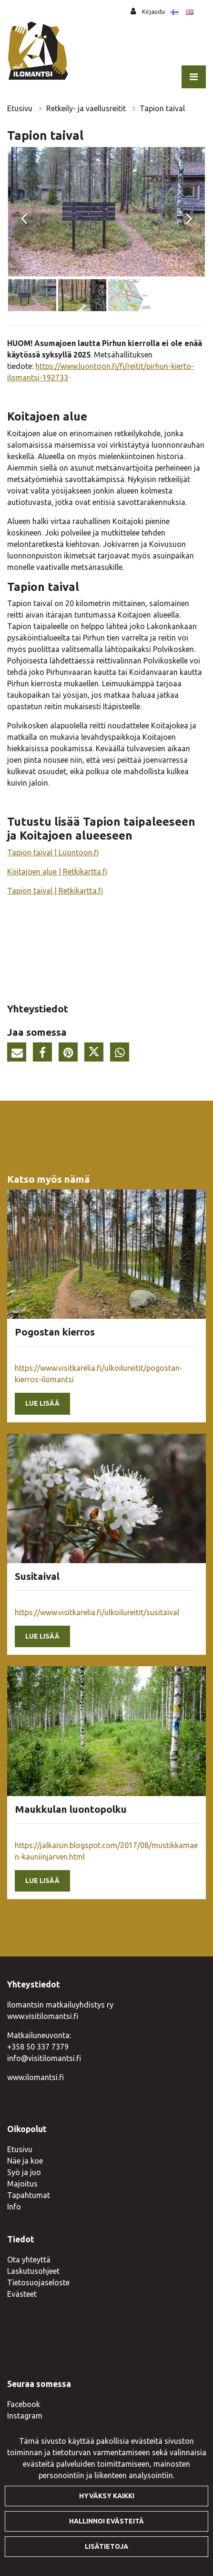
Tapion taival (162, 108)
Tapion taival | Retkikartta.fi (55, 890)
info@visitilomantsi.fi (44, 2058)
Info (14, 2206)
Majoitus (22, 2183)
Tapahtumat (28, 2195)
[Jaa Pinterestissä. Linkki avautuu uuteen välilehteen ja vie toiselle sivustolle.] (70, 1054)
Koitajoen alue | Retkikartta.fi (57, 871)
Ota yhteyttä (29, 2259)
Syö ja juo (24, 2172)
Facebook (23, 2404)
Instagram (24, 2415)
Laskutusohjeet (33, 2271)
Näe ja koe (25, 2160)
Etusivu (20, 108)
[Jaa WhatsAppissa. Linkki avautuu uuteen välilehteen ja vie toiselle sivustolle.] (122, 1054)
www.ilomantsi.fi (35, 2077)
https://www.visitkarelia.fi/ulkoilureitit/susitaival (97, 1612)
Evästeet (22, 2294)
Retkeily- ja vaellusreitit (87, 108)
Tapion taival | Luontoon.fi (53, 852)
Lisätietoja (106, 2546)
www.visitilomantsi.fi (42, 2016)
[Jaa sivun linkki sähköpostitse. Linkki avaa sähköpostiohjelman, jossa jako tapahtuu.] (19, 1054)
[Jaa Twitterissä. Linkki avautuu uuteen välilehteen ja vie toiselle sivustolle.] (96, 1054)
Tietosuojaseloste (38, 2282)
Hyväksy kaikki (106, 2496)
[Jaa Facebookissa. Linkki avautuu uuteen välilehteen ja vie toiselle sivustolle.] (45, 1054)
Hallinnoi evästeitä (106, 2521)
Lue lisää (42, 1403)
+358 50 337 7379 (38, 2046)
